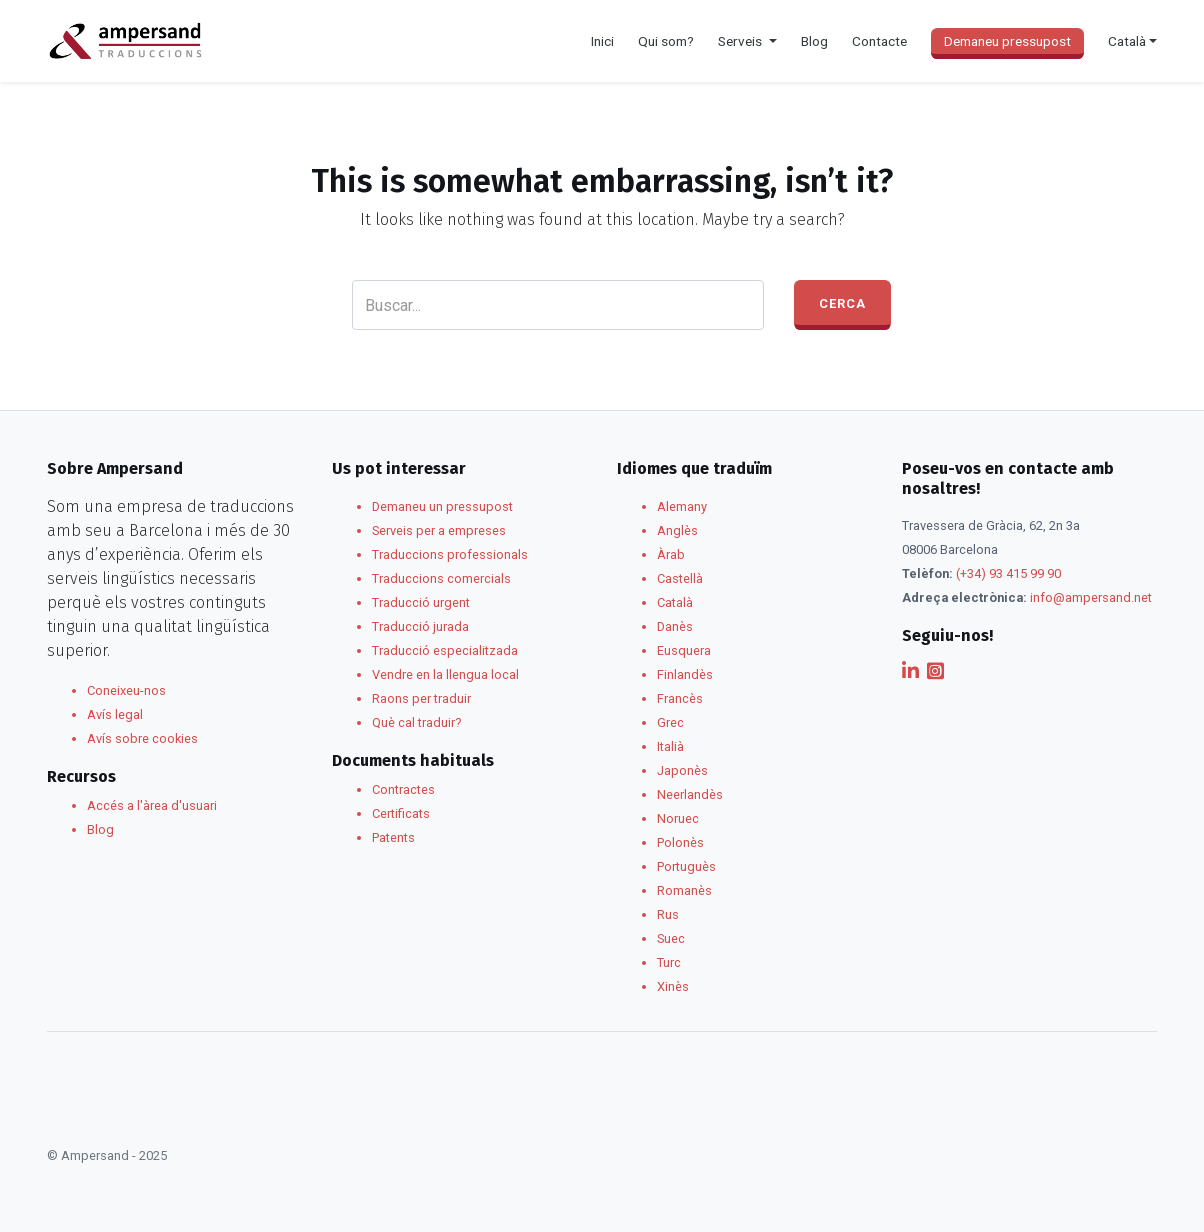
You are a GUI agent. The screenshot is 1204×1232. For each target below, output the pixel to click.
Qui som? (666, 41)
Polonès (680, 842)
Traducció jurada (420, 626)
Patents (393, 837)
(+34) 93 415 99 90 (1008, 573)
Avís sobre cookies (142, 738)
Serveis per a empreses (439, 530)
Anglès (677, 530)
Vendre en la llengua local (445, 674)
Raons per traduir (421, 698)
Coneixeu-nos (126, 690)
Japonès (682, 770)
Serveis (741, 41)
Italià (670, 746)
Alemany (682, 506)
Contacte (879, 41)
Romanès (684, 890)
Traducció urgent (421, 602)
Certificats (401, 813)
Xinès (673, 986)
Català (675, 602)
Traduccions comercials (441, 578)
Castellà (680, 578)
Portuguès (686, 866)
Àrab (671, 554)
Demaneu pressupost (1007, 41)
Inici (602, 41)
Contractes (403, 789)
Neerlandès (690, 794)
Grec (670, 722)
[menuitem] (1132, 41)
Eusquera (684, 650)
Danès (675, 626)
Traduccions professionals (450, 554)
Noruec (678, 818)
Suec (671, 938)
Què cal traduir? (416, 722)
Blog (814, 41)
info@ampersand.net (1091, 597)
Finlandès (685, 674)
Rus (668, 914)
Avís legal (115, 714)
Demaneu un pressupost (442, 506)
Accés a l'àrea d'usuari (152, 805)
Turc (669, 962)
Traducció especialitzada (445, 650)
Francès (680, 698)
